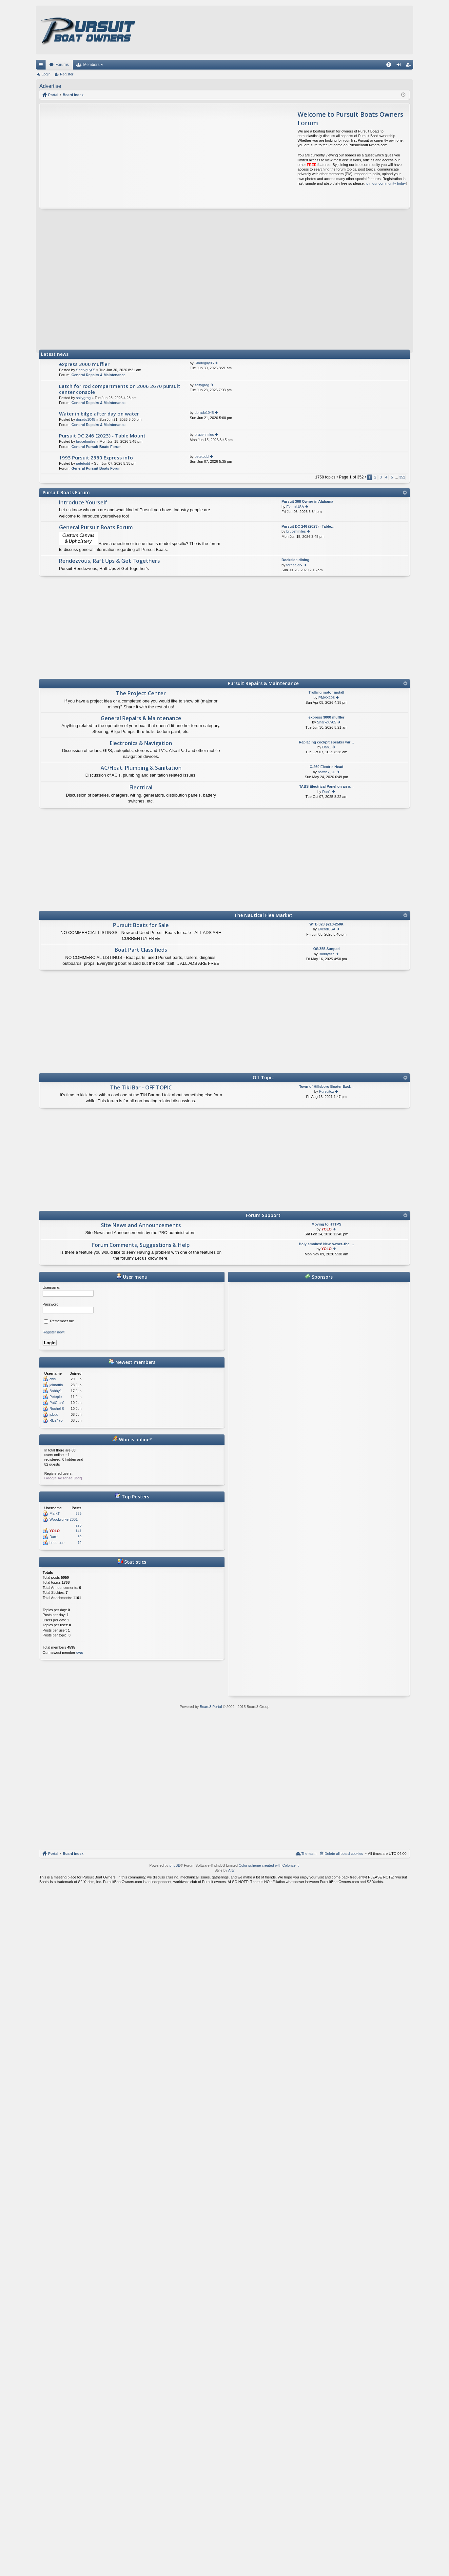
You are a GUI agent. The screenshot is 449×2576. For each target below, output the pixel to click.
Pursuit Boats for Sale (141, 925)
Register (66, 74)
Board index (73, 1854)
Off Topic (263, 1077)
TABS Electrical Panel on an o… (326, 786)
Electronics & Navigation (141, 743)
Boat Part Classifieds (141, 950)
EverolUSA (295, 507)
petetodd (83, 463)
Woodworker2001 (63, 1519)
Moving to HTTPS (326, 1224)
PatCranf (56, 1403)
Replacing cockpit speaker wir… (326, 742)
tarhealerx (294, 565)
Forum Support (263, 1215)
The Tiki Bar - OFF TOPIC (141, 1088)
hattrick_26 (326, 772)
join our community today (386, 183)
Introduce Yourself (83, 502)
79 (80, 1543)
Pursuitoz (326, 1091)
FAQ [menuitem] (391, 66)
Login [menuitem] (400, 66)
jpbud (53, 1414)
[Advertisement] (101, 156)
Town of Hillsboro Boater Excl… (326, 1086)
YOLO (327, 1229)
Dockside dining (295, 560)
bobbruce (57, 1543)
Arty (231, 1870)
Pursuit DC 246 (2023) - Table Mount (102, 436)
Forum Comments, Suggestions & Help (141, 1245)
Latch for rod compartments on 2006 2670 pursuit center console (119, 389)
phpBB (174, 1865)
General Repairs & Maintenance (98, 375)
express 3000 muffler (84, 364)
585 (78, 1513)
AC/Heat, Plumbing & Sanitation (141, 768)
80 (80, 1537)
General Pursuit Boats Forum (96, 447)
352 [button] (402, 477)
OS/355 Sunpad (326, 949)
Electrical (140, 787)
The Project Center (141, 693)
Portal (53, 95)
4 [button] (386, 477)
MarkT (54, 1513)
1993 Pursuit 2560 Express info (96, 458)
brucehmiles (85, 441)
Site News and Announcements (141, 1225)
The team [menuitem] (308, 1854)
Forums (62, 64)
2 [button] (375, 477)
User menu (131, 1277)
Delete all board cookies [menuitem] (343, 1854)
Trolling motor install (326, 692)
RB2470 (56, 1420)
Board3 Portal (211, 1707)
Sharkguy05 (85, 370)
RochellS (56, 1408)
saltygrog (83, 398)
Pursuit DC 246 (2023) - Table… (308, 526)
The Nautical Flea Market (263, 915)
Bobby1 (55, 1391)
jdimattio (56, 1385)
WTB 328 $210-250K (326, 924)
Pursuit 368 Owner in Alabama (307, 501)
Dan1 (326, 747)
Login (46, 74)
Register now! (54, 1332)
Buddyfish (326, 954)
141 (78, 1531)
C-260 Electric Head (326, 767)
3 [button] (381, 477)
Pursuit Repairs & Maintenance (263, 683)
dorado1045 (85, 419)
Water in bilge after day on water (99, 414)
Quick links (42, 66)
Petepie (55, 1397)
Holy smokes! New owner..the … (326, 1244)
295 (78, 1525)
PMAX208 (327, 698)
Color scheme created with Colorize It (269, 1865)
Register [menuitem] (409, 66)
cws (52, 1379)
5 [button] (392, 477)
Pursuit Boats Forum (66, 492)
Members (91, 64)
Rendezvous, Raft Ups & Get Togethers (109, 561)
